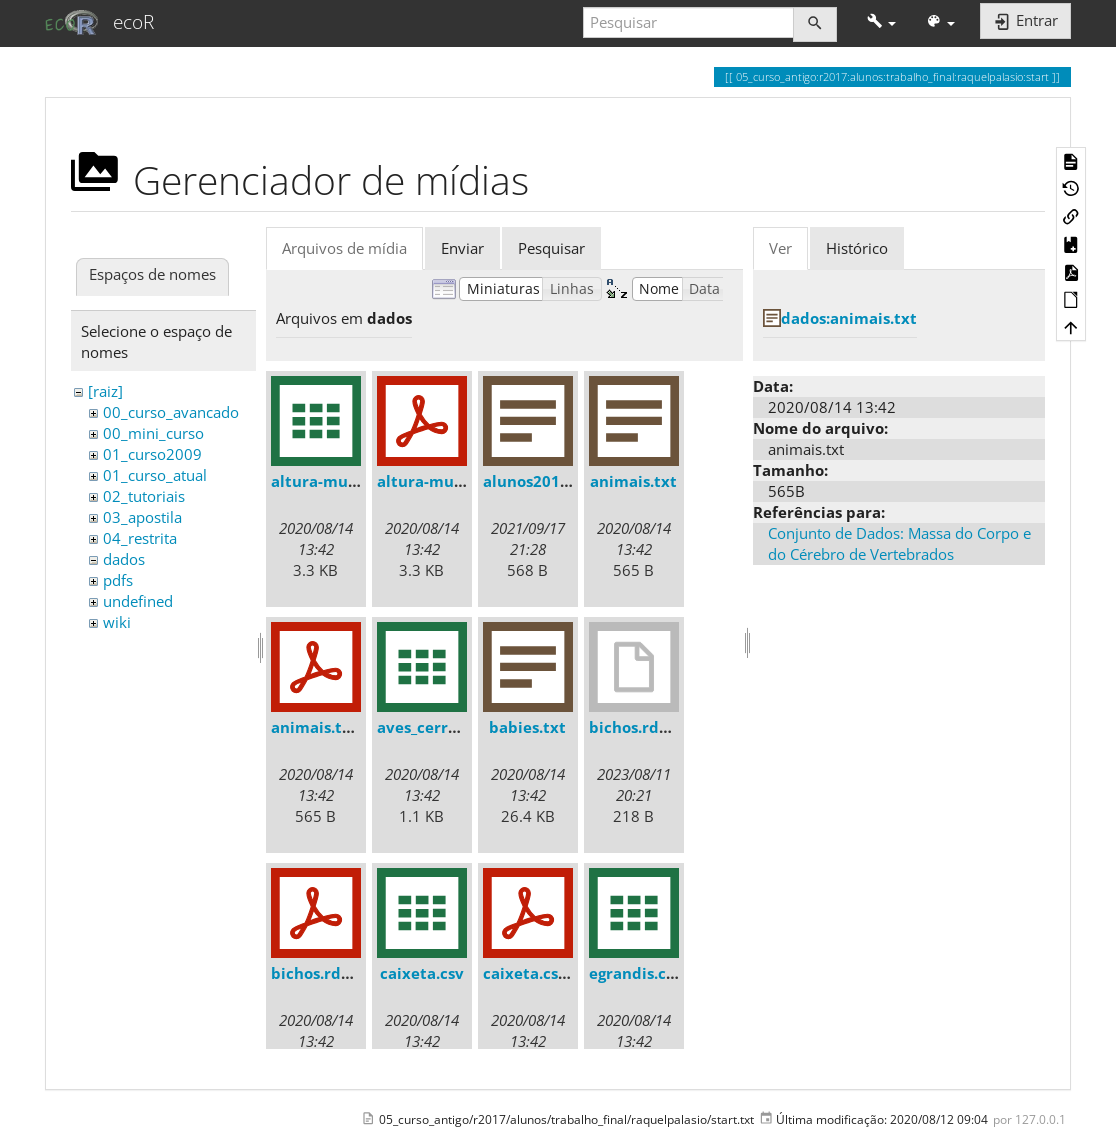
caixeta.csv (422, 973)
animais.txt (633, 481)
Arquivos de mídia (344, 248)
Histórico (857, 248)
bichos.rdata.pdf (333, 973)
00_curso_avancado (171, 412)
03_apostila (142, 517)
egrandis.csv (635, 973)
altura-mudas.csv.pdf (457, 481)
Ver (780, 248)
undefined (138, 601)
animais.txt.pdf (329, 727)
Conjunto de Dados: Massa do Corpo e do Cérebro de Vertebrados (899, 543)
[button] (881, 22)
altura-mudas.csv (336, 481)
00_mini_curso (153, 433)
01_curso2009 (152, 454)
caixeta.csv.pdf (540, 973)
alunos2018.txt (539, 481)
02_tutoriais (144, 496)
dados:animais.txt (849, 318)
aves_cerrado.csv (440, 727)
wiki (117, 622)
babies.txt (527, 727)
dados (124, 559)
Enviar (462, 248)
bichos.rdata (636, 727)
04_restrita (140, 538)
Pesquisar (551, 248)
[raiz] (105, 391)
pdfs (118, 580)
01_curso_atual (155, 475)
